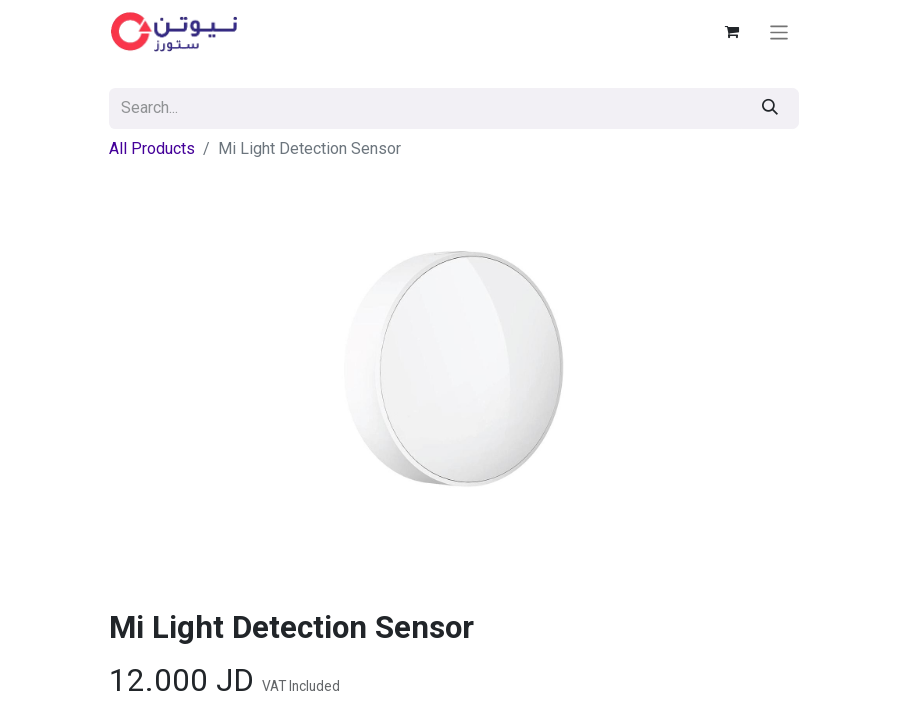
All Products (152, 148)
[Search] (770, 108)
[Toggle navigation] (779, 31)
